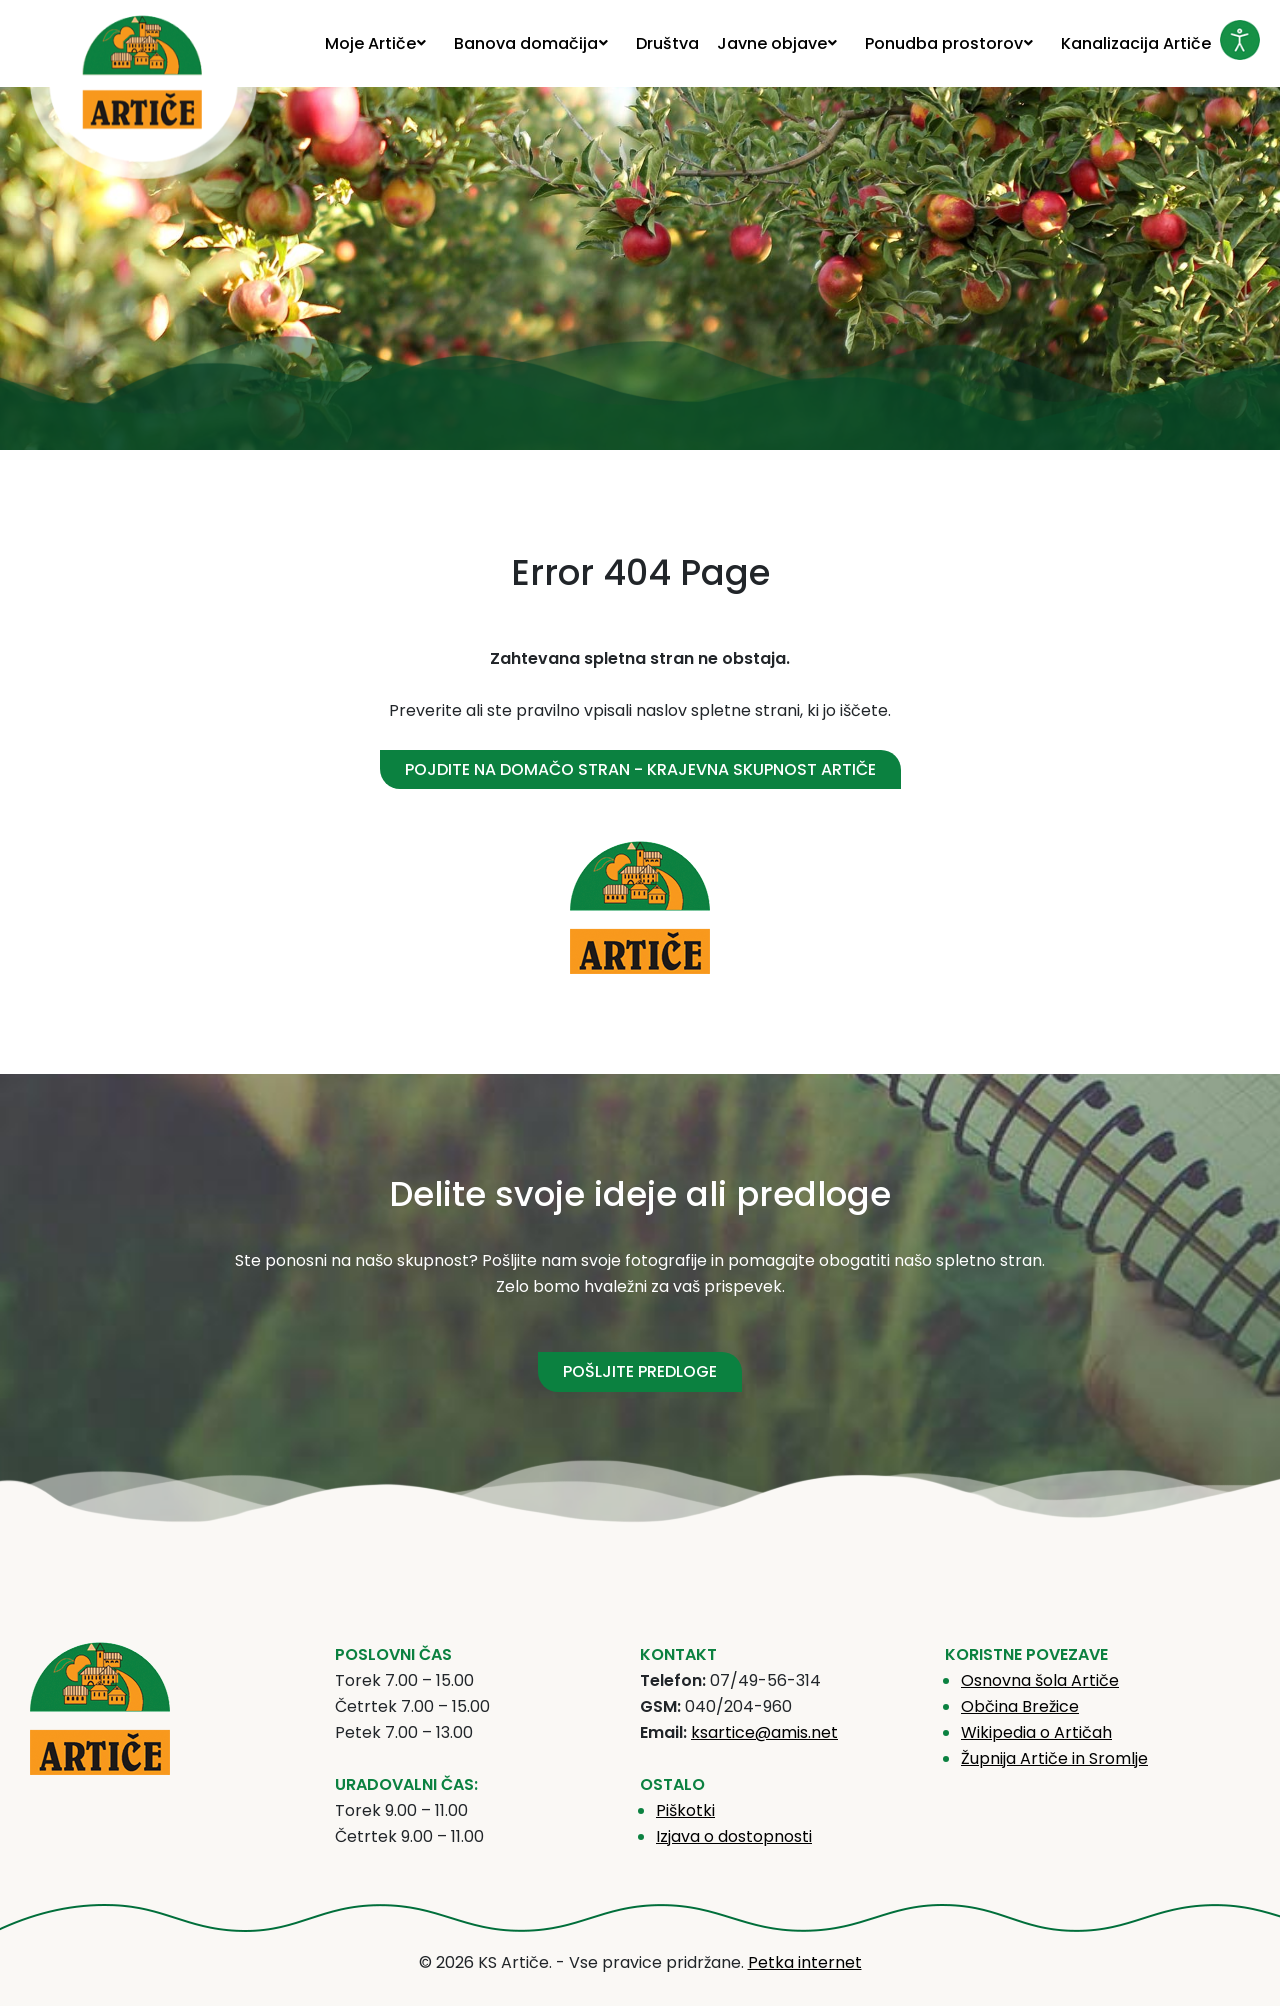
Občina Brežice (1020, 1706)
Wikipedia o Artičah (1036, 1732)
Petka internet (805, 1962)
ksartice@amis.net (764, 1732)
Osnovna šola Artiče (1040, 1680)
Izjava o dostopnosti (734, 1836)
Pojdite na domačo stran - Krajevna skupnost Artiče (640, 769)
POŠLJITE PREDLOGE (640, 1371)
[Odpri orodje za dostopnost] (1240, 40)
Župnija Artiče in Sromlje (1054, 1758)
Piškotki (685, 1810)
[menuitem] (380, 43)
